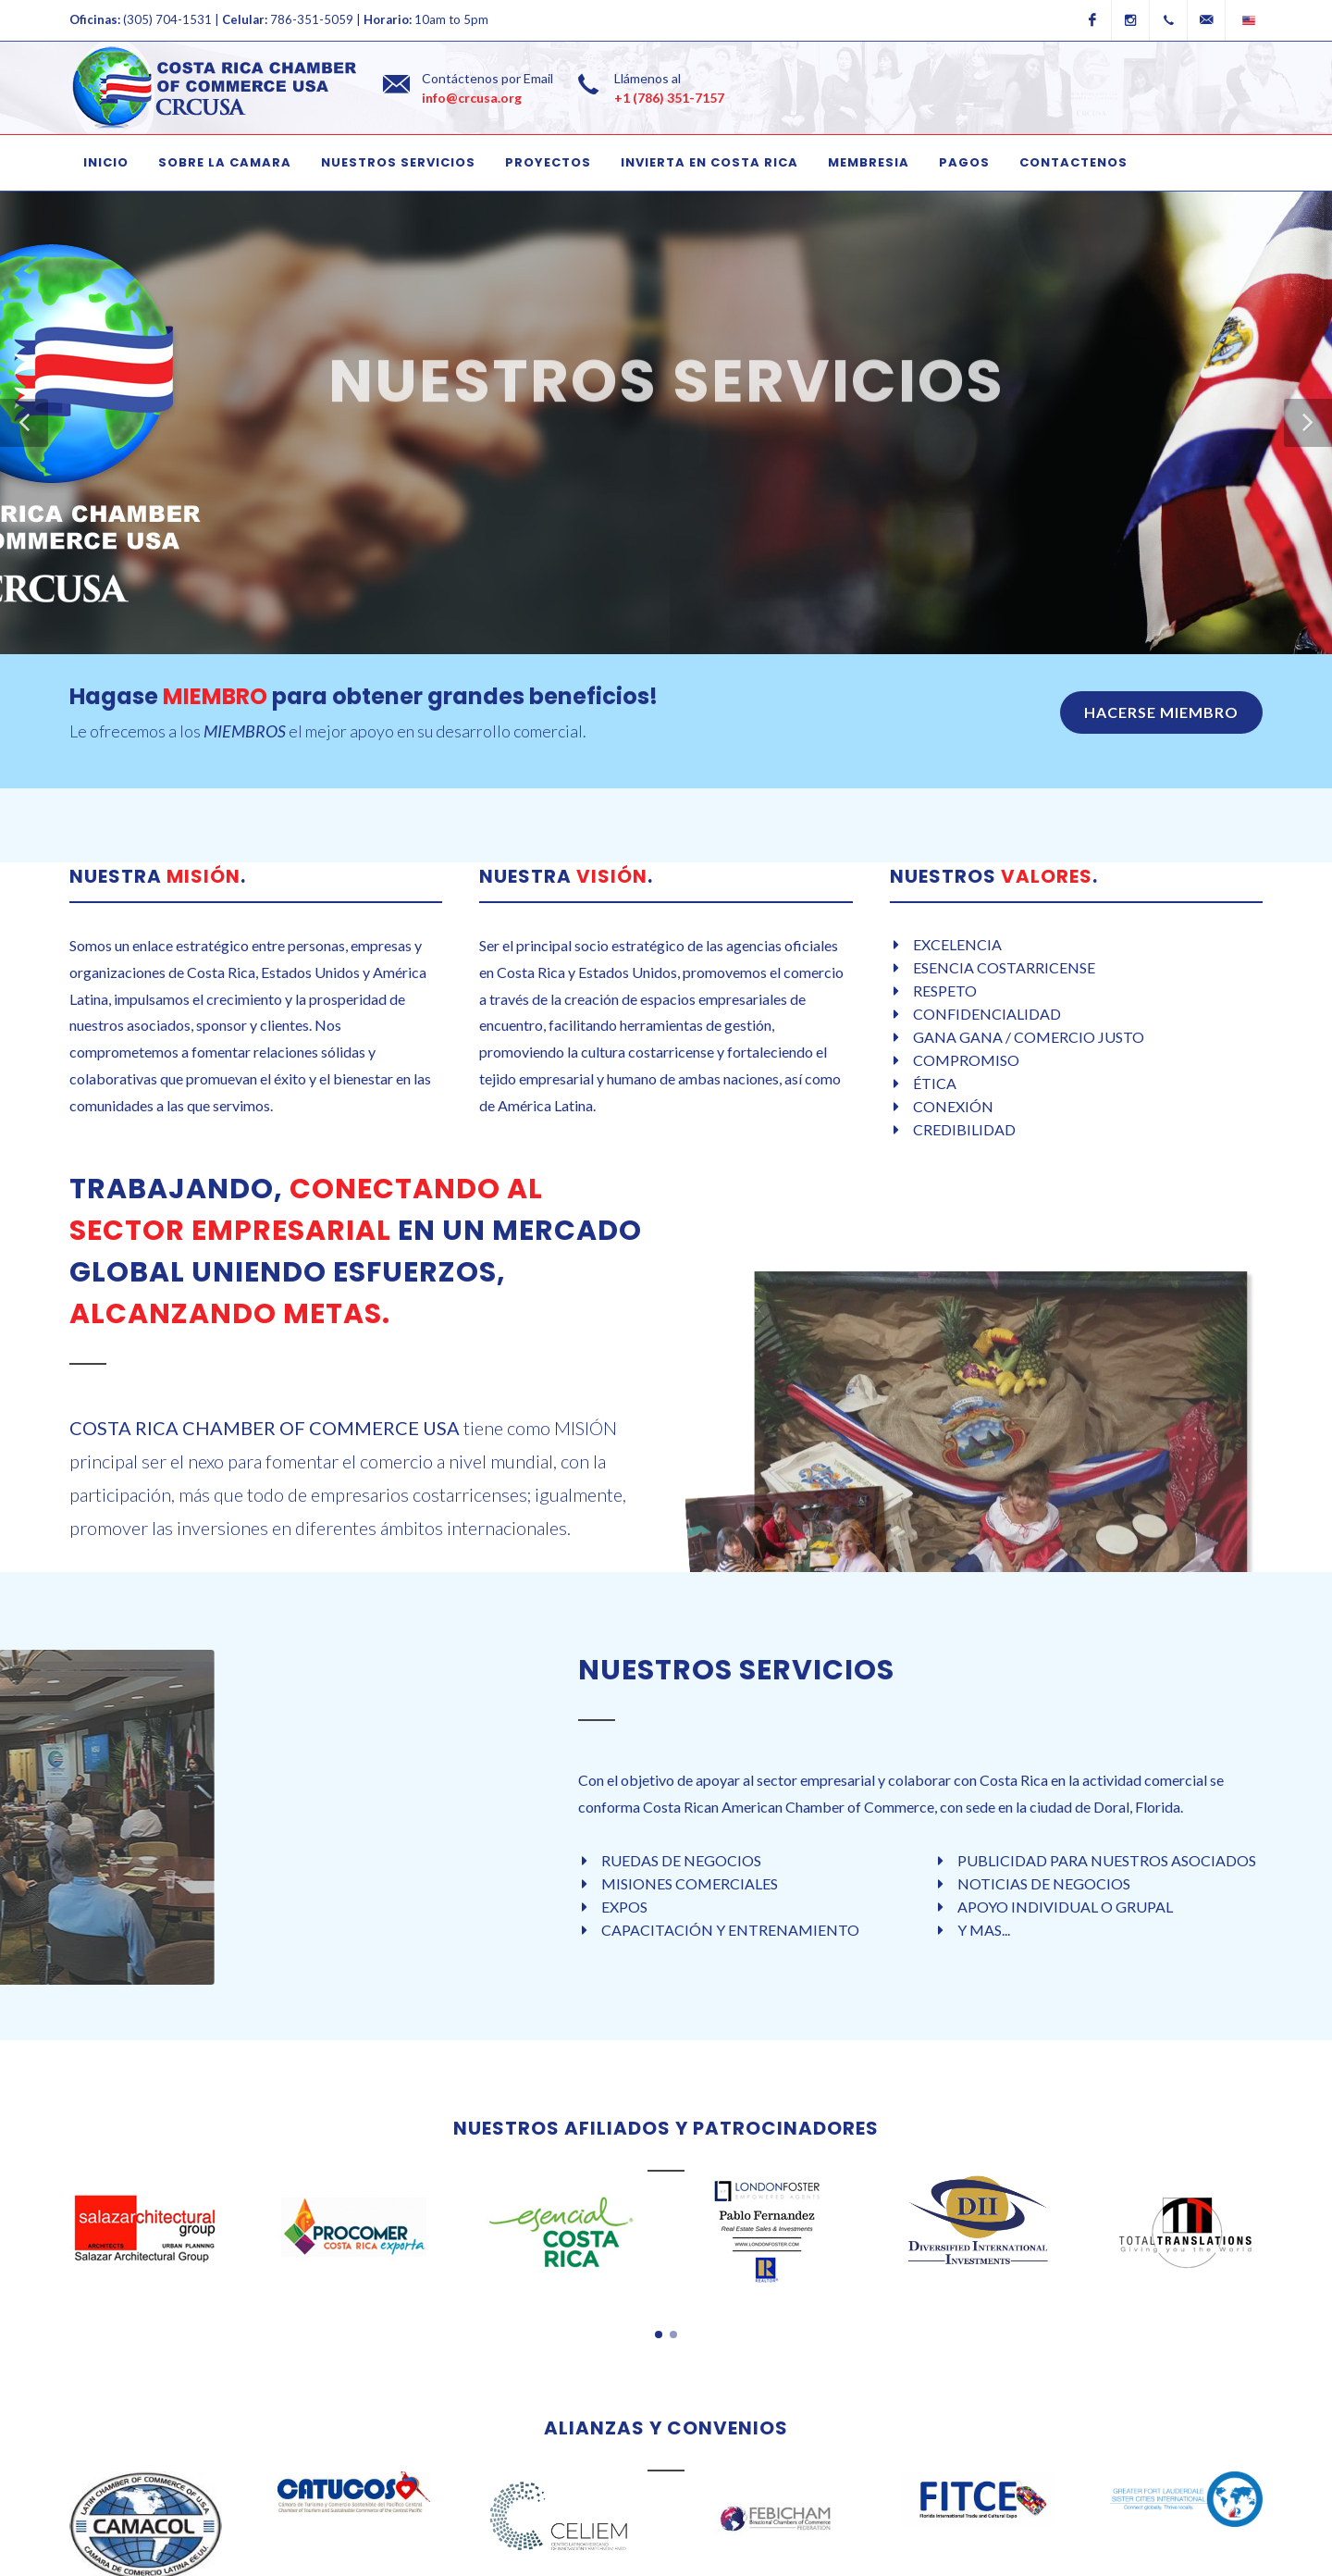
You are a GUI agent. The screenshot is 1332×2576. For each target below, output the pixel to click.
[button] (24, 423)
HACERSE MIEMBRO (1161, 712)
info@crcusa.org (472, 97)
